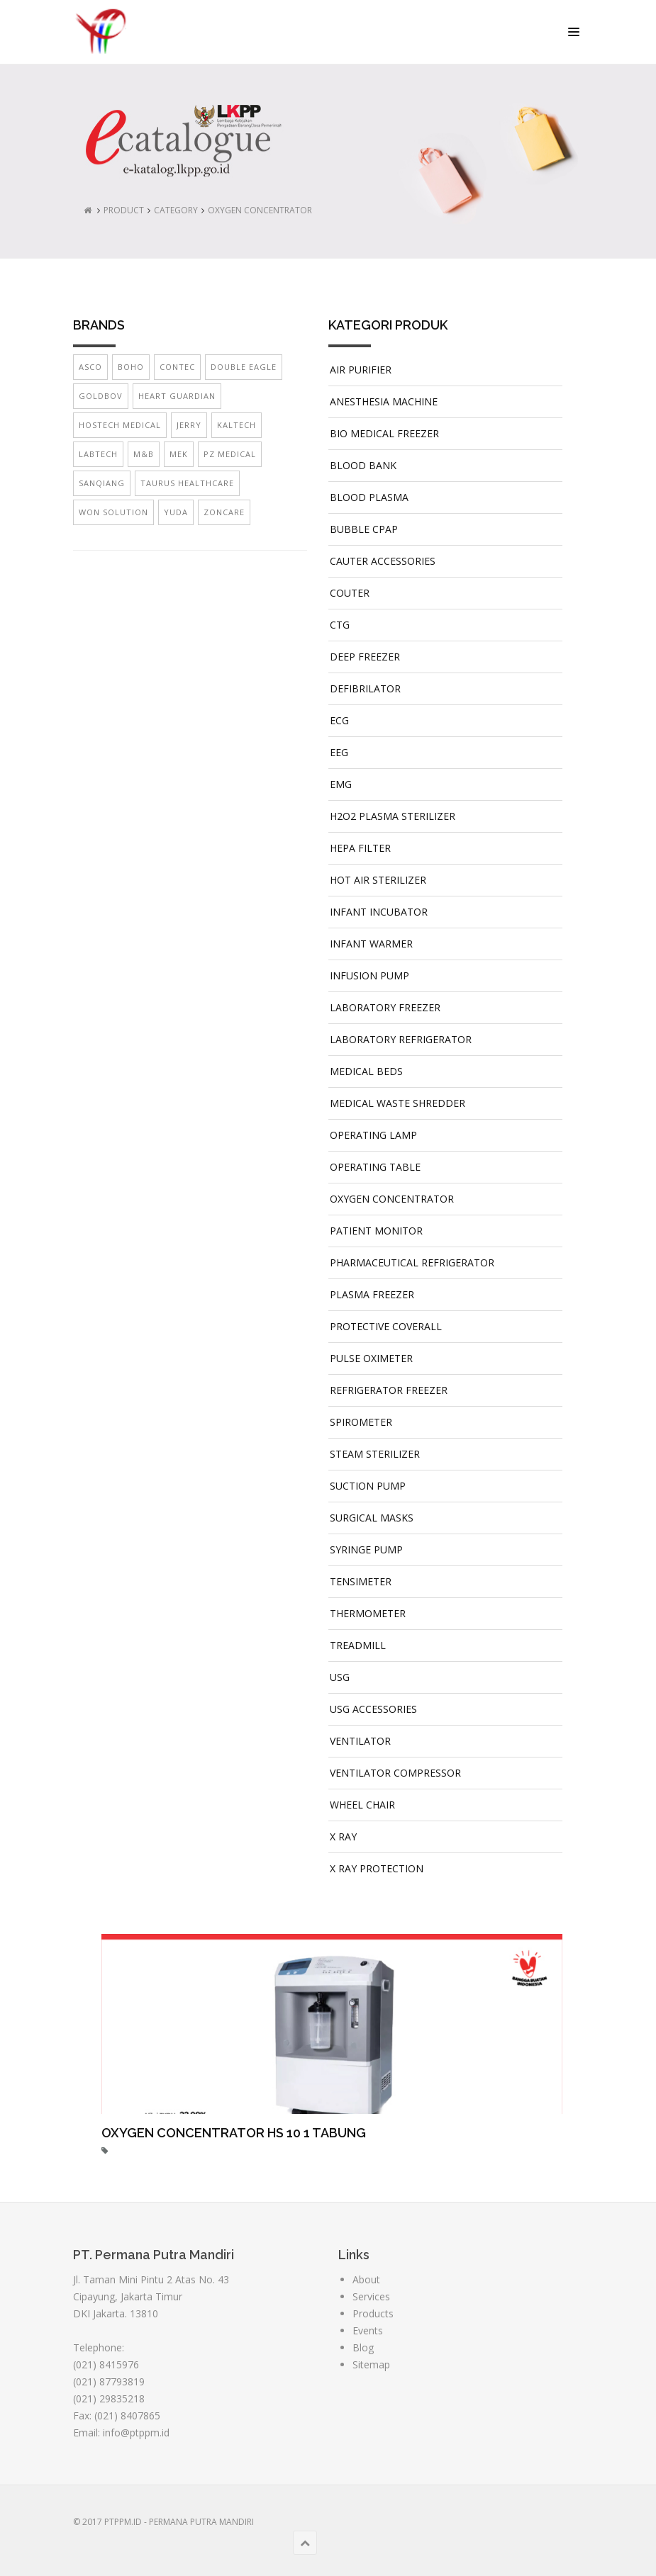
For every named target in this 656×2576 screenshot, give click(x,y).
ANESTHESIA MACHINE (384, 401)
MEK (178, 454)
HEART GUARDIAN (177, 395)
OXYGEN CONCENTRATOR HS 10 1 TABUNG (233, 2132)
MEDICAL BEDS (366, 1071)
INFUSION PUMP (369, 975)
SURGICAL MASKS (371, 1517)
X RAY (343, 1836)
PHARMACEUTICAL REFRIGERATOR (412, 1262)
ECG (339, 720)
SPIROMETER (361, 1422)
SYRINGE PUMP (366, 1549)
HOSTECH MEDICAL (120, 425)
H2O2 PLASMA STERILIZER (392, 816)
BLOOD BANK (363, 465)
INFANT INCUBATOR (379, 911)
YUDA (176, 512)
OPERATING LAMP (373, 1135)
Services (371, 2296)
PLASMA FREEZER (372, 1294)
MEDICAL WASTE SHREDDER (397, 1103)
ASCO (90, 366)
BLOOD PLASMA (369, 497)
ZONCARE (224, 512)
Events (367, 2330)
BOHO (131, 366)
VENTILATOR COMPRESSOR (395, 1772)
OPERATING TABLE (375, 1167)
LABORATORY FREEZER (385, 1007)
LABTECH (98, 454)
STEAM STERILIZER (375, 1454)
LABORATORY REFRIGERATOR (401, 1039)
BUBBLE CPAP (364, 529)
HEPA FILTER (360, 848)
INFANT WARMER (371, 943)
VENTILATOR (360, 1741)
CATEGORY (176, 210)
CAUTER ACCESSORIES (382, 561)
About (366, 2279)
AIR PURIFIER (360, 369)
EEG (339, 752)
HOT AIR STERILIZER (378, 880)
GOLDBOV (101, 395)
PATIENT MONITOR (376, 1230)
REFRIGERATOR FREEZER (388, 1390)
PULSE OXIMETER (371, 1358)
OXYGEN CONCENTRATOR (260, 210)
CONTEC (177, 366)
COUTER (349, 593)
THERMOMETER (368, 1613)
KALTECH (236, 425)
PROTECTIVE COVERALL (386, 1326)
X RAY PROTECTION (376, 1868)
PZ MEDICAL (230, 454)
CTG (340, 624)
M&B (143, 454)
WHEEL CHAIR (362, 1804)
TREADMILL (358, 1645)
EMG (341, 784)
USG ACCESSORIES (373, 1709)
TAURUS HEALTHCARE (187, 483)
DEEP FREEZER (365, 656)
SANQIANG (102, 483)
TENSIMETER (360, 1581)
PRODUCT (124, 210)
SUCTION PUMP (368, 1485)
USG (340, 1677)
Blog (363, 2347)
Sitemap (371, 2364)
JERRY (189, 425)
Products (373, 2313)
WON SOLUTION (113, 512)
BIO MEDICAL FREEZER (384, 433)
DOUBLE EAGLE (244, 366)
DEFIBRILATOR (365, 688)
